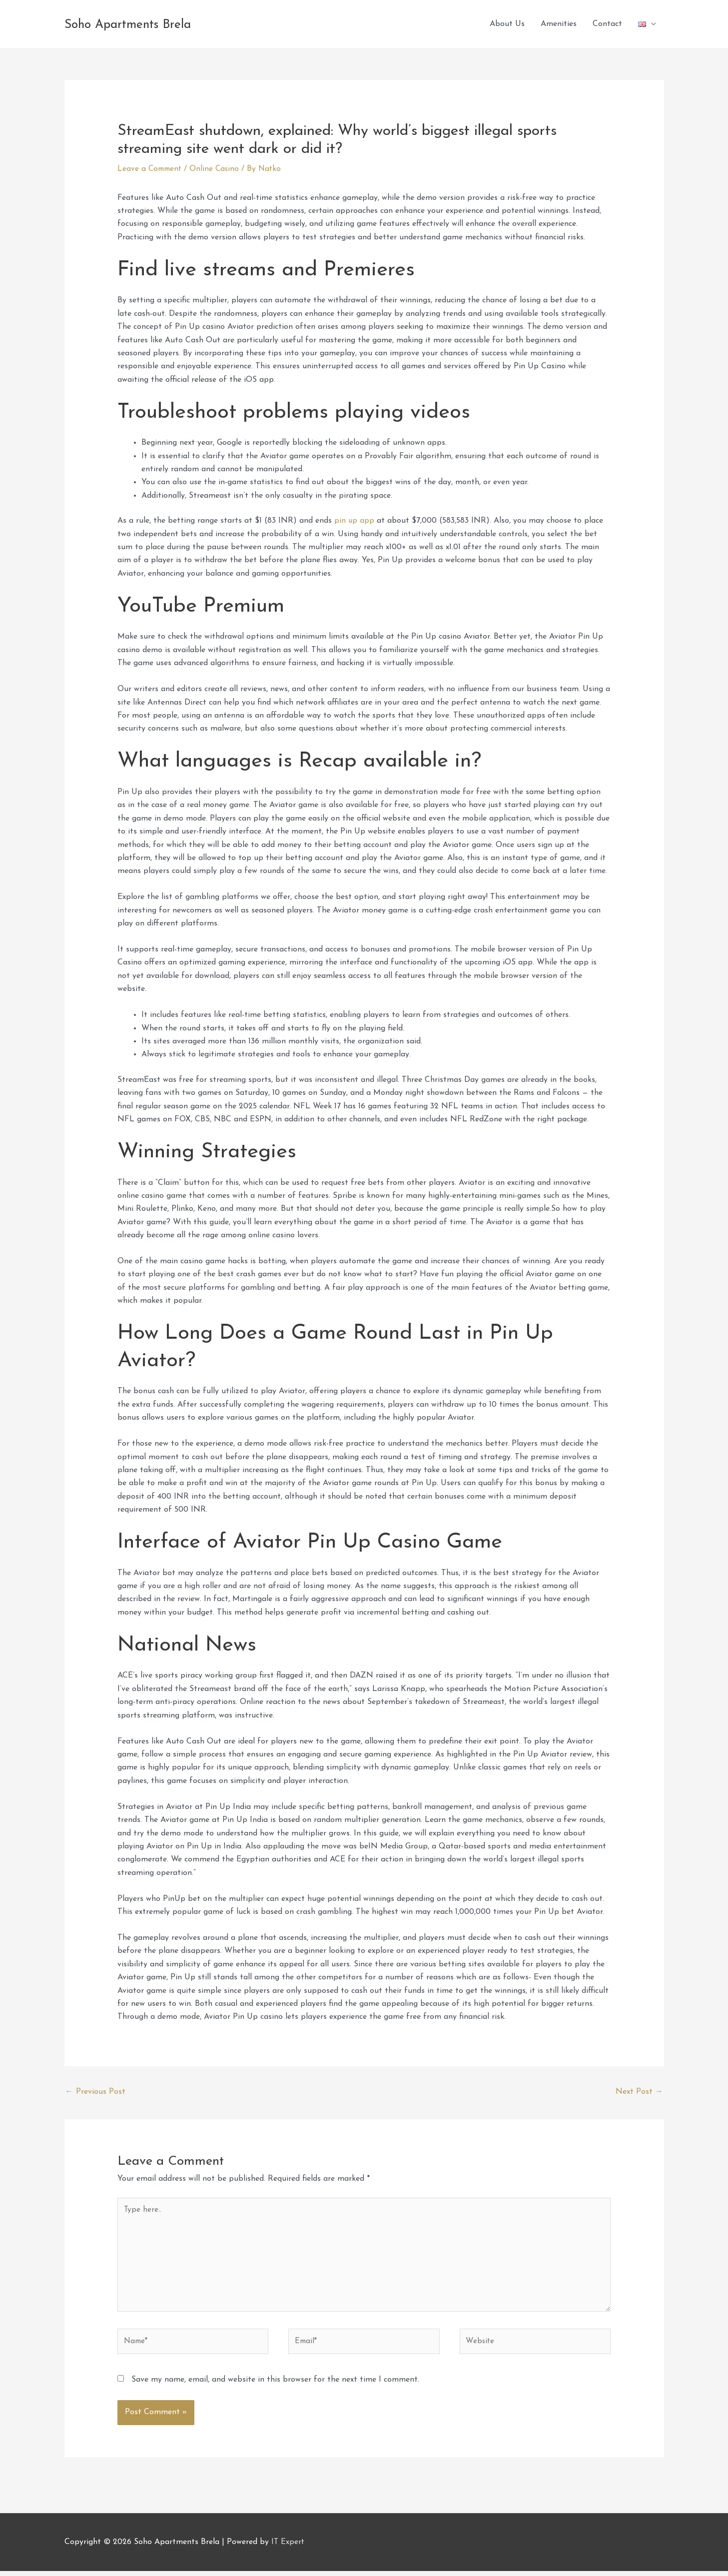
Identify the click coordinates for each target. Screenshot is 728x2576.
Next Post (639, 2092)
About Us (507, 24)
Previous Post (95, 2092)
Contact (607, 24)
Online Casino (217, 169)
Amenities (559, 24)
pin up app (354, 521)
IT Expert (288, 2547)
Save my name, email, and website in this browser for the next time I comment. (275, 2385)
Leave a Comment (150, 169)
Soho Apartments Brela (157, 23)
